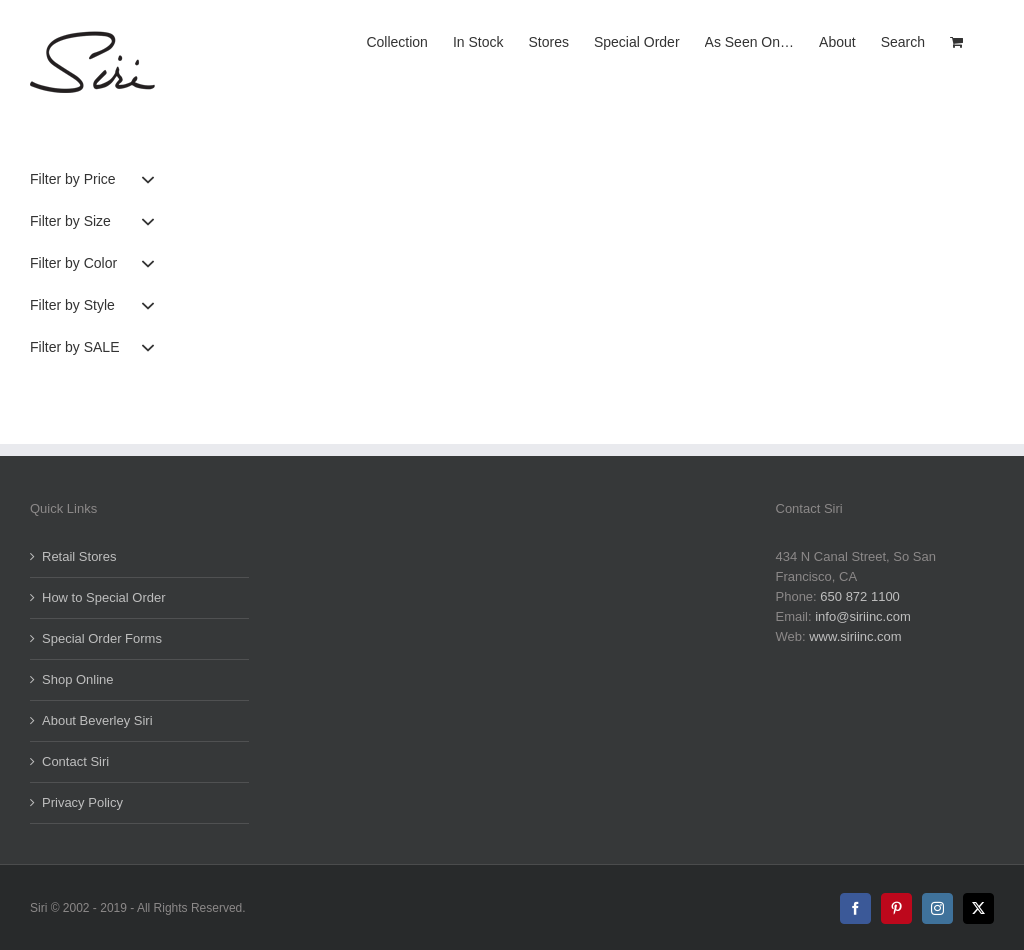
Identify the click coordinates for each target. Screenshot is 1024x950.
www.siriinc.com (855, 636)
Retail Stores (79, 556)
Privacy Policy (82, 802)
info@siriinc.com (863, 616)
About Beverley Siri (97, 720)
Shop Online (78, 679)
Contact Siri (75, 761)
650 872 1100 (860, 596)
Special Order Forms (102, 638)
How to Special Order (104, 597)
